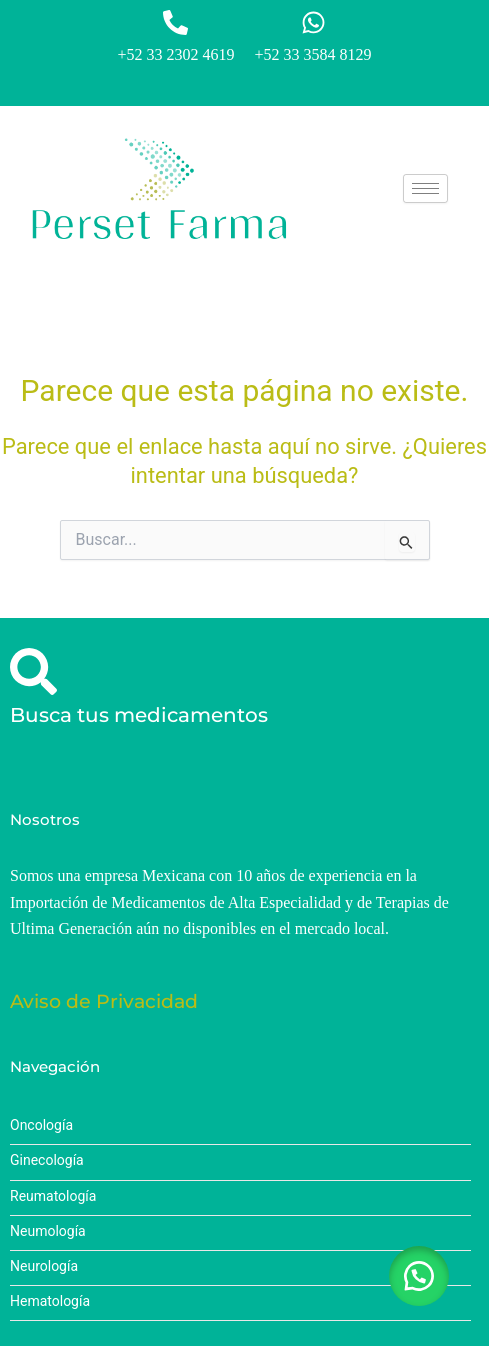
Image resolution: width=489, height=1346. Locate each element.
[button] (419, 1276)
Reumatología (53, 1196)
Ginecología (47, 1160)
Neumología (48, 1231)
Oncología (41, 1125)
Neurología (44, 1266)
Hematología (50, 1301)
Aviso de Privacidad (104, 1001)
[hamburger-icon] (425, 188)
